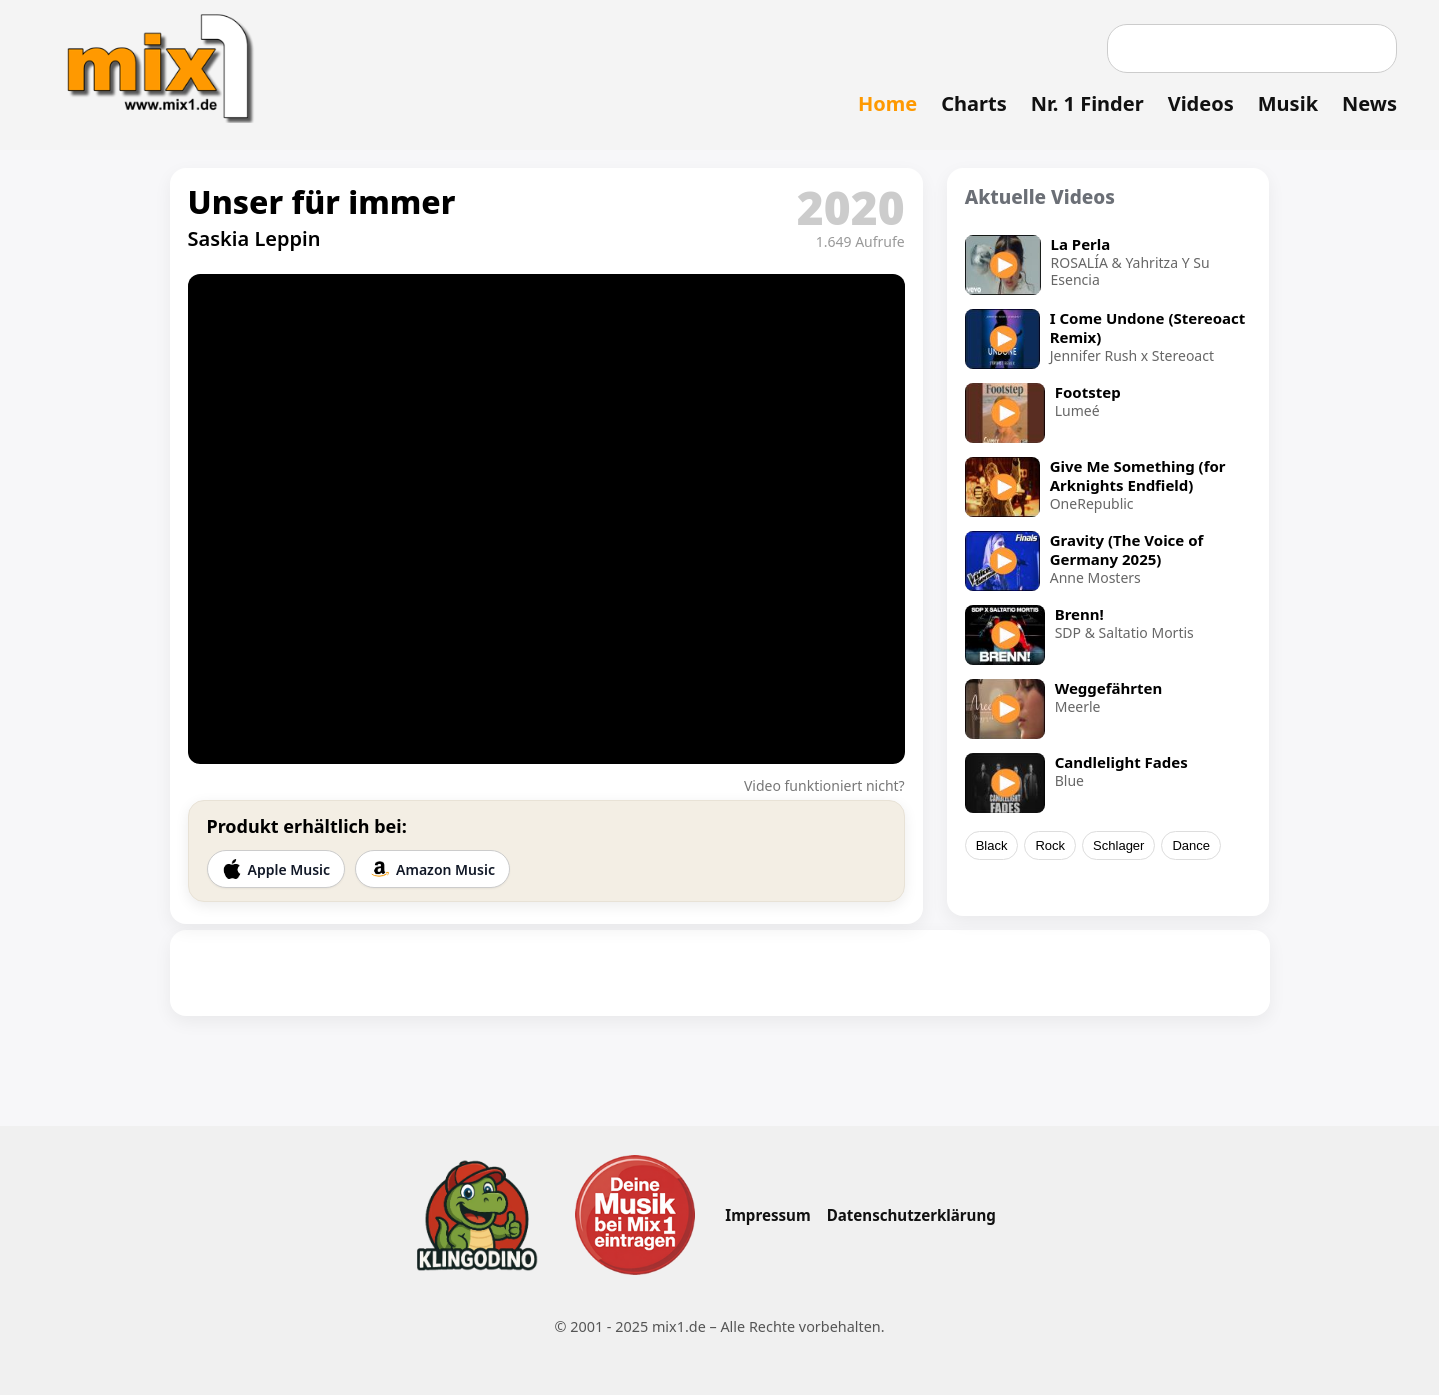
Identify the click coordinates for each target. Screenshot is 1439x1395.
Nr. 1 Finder (1087, 103)
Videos (1201, 103)
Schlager (1118, 845)
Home (887, 103)
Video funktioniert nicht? (824, 785)
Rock (1050, 845)
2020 (851, 207)
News (1369, 103)
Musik (1288, 103)
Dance (1191, 845)
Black (992, 845)
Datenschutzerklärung (911, 1215)
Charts (973, 103)
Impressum (767, 1215)
